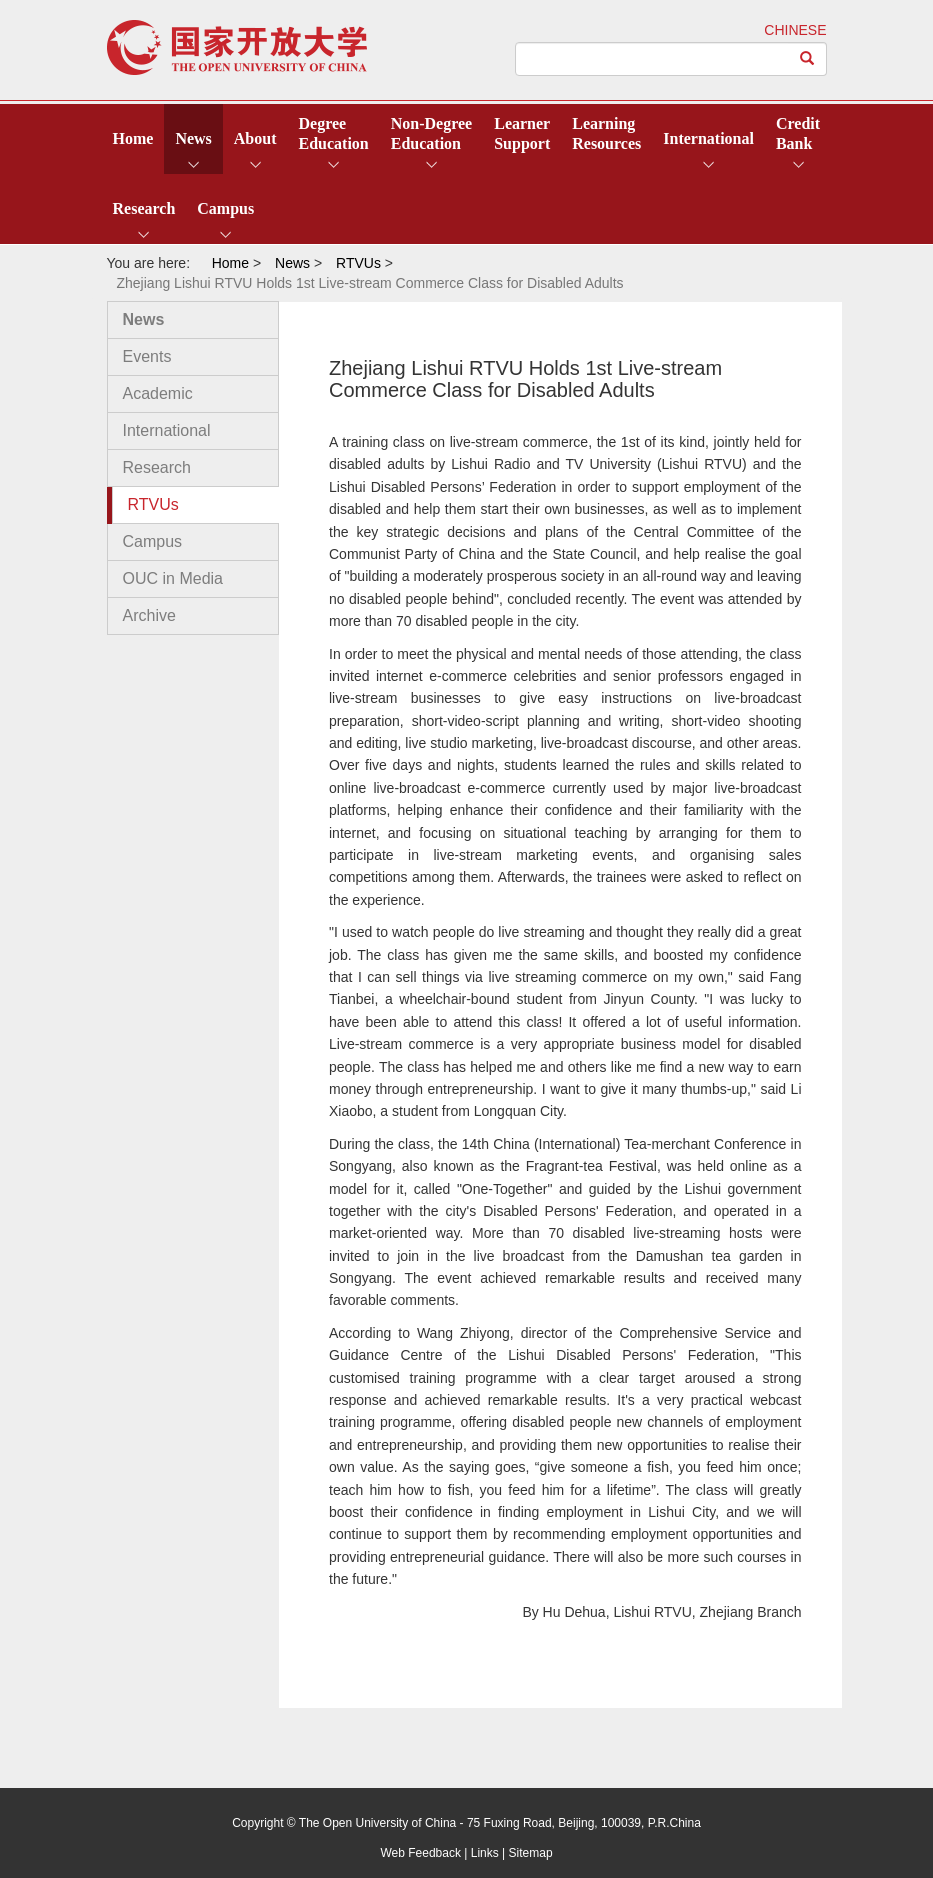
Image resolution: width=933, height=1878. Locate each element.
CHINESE (795, 30)
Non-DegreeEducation (431, 133)
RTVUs (153, 504)
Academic (158, 393)
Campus (225, 208)
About (255, 138)
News (193, 138)
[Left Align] (807, 59)
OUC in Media (173, 578)
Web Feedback (420, 1853)
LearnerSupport (522, 133)
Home (133, 138)
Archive (149, 615)
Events (147, 356)
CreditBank (798, 133)
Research (144, 208)
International (708, 138)
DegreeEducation (334, 133)
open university (237, 47)
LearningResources (606, 133)
